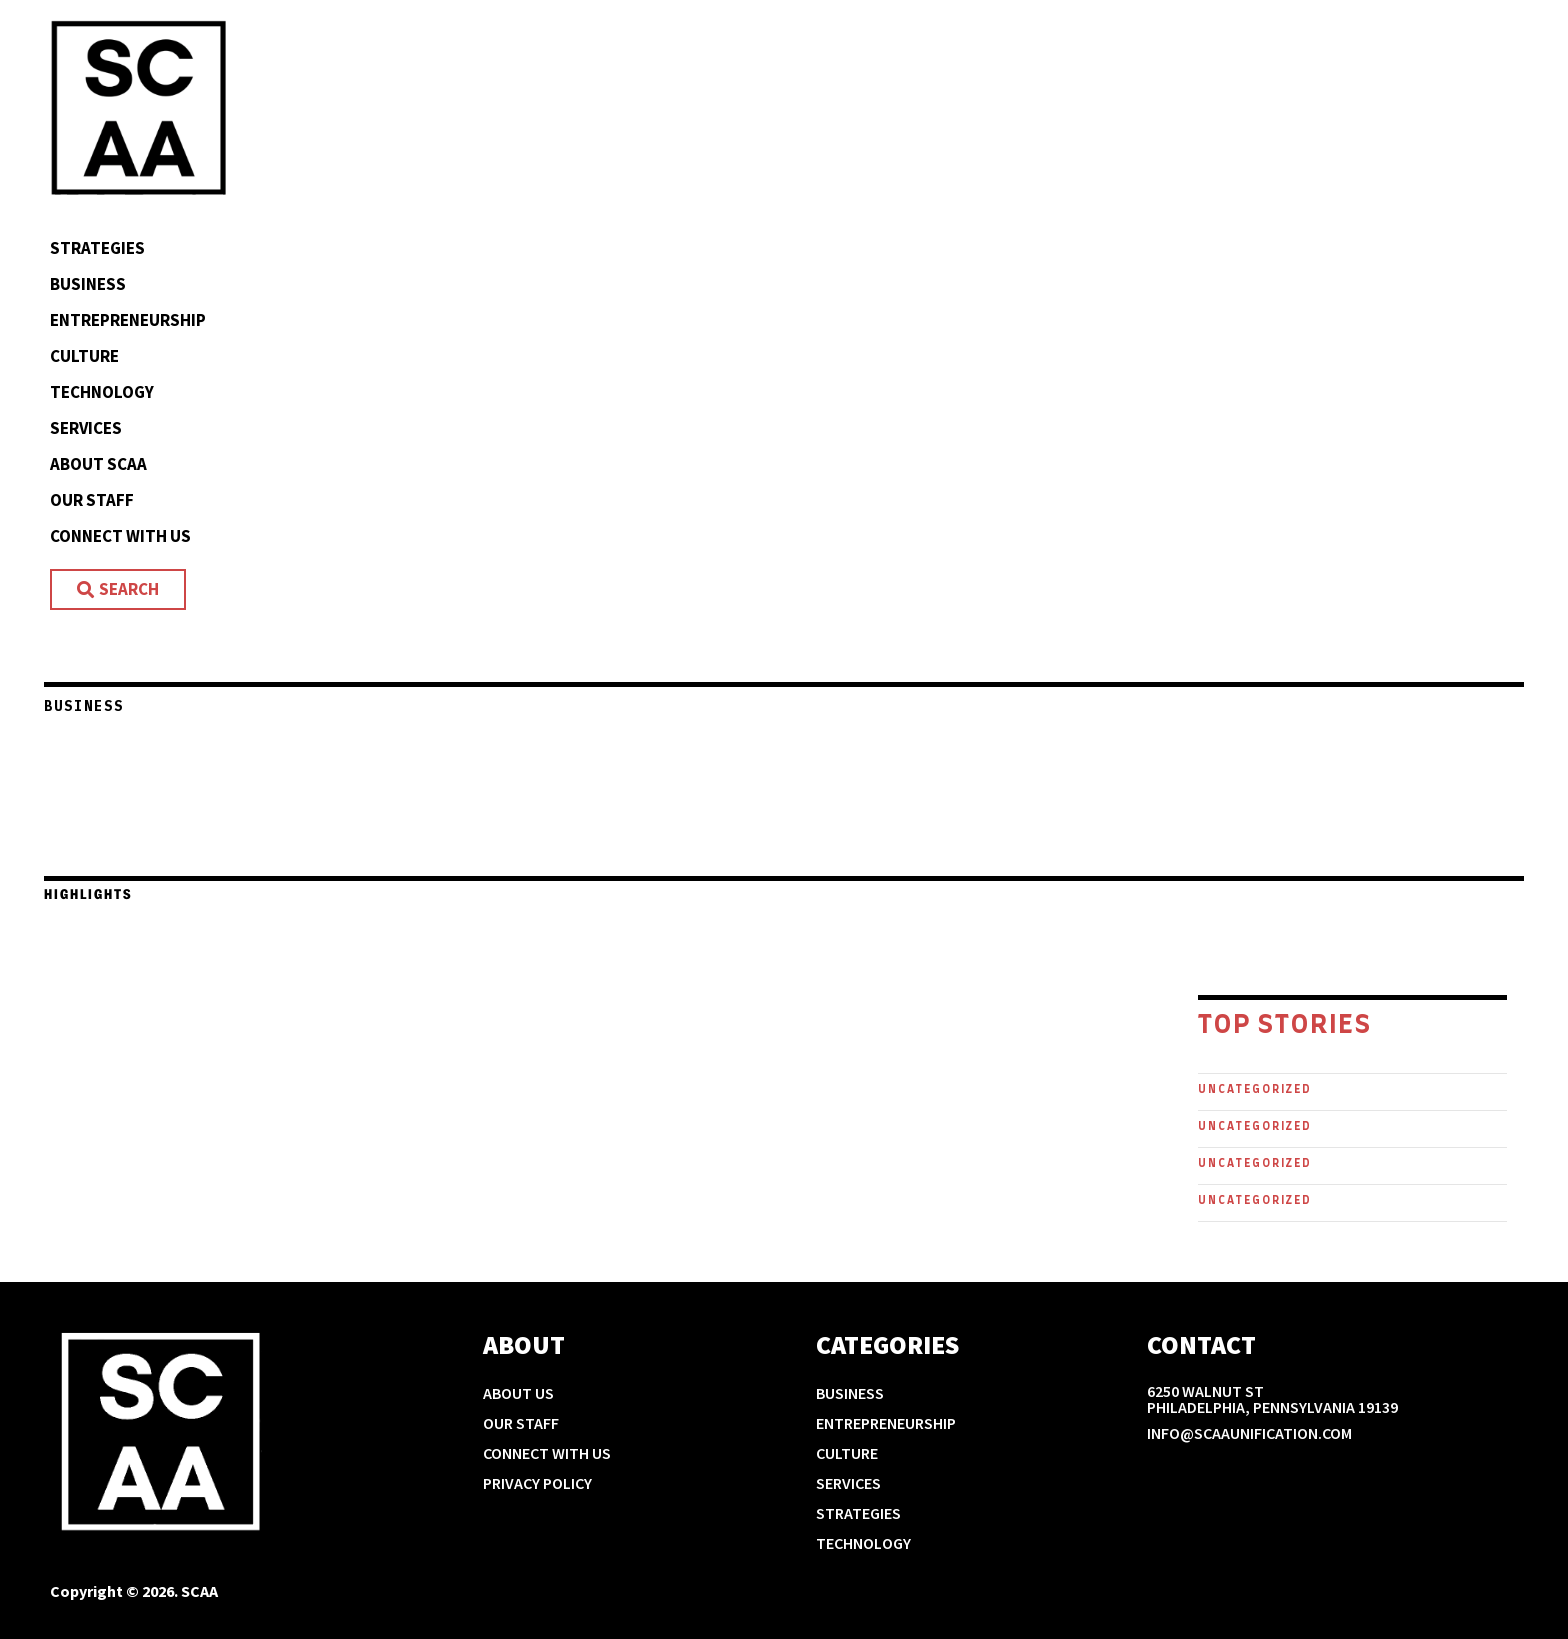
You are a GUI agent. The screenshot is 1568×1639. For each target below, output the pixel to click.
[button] (32, 843)
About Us (518, 1393)
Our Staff (92, 500)
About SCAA (98, 464)
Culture (84, 356)
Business (88, 284)
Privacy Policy (537, 1483)
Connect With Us (120, 536)
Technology (102, 392)
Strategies (97, 248)
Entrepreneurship (128, 320)
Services (86, 428)
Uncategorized (1255, 1089)
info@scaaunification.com (1249, 1433)
